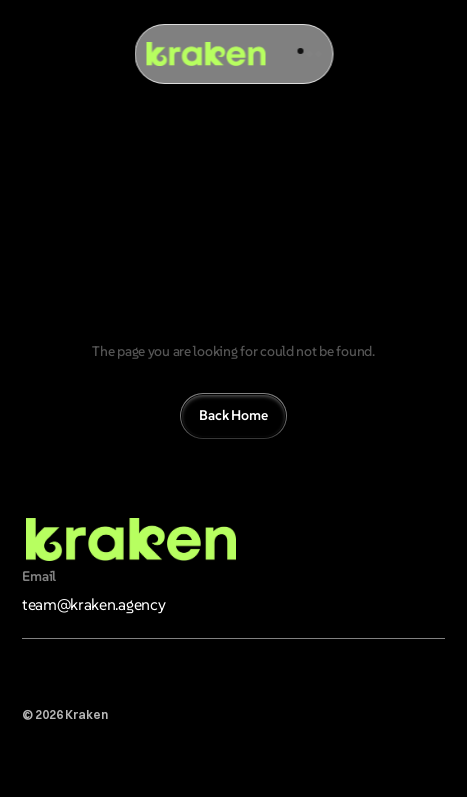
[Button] (233, 416)
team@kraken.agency (93, 604)
